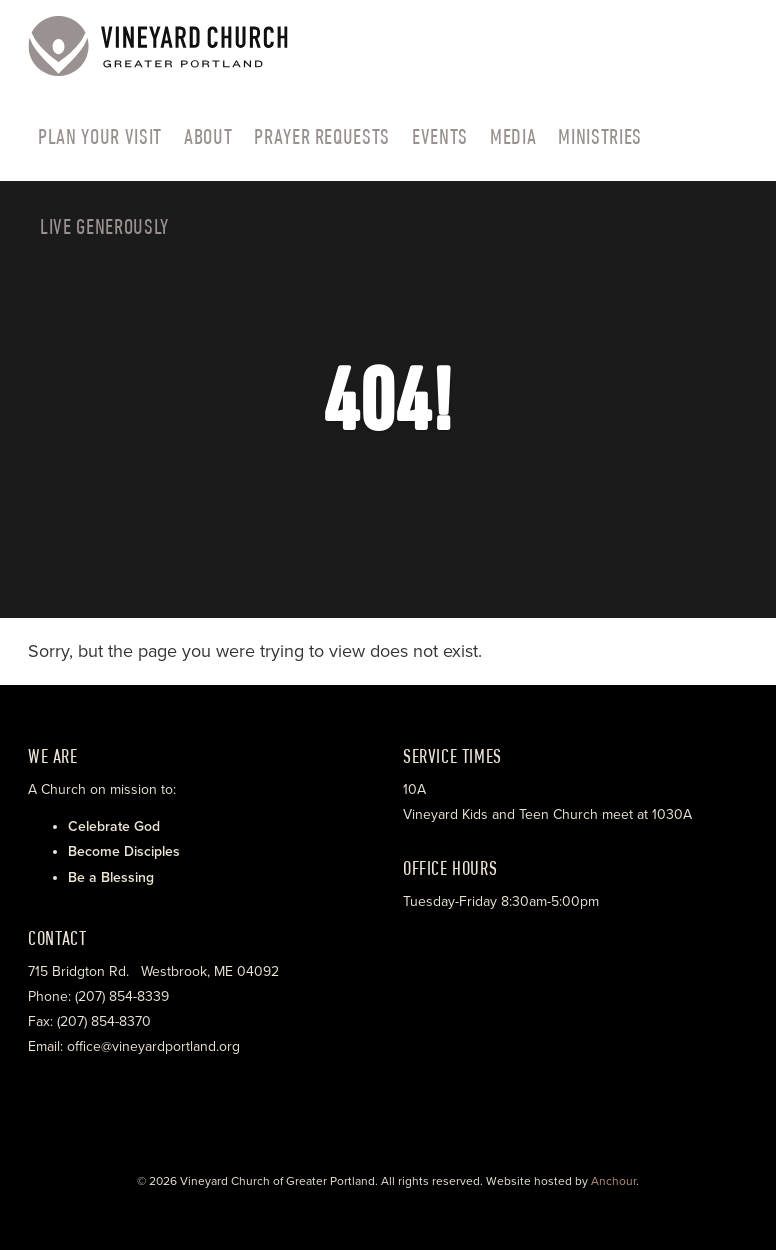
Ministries (600, 136)
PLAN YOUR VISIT (100, 136)
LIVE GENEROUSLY (104, 226)
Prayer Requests (322, 136)
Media (513, 136)
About (208, 136)
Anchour (613, 1181)
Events (440, 136)
